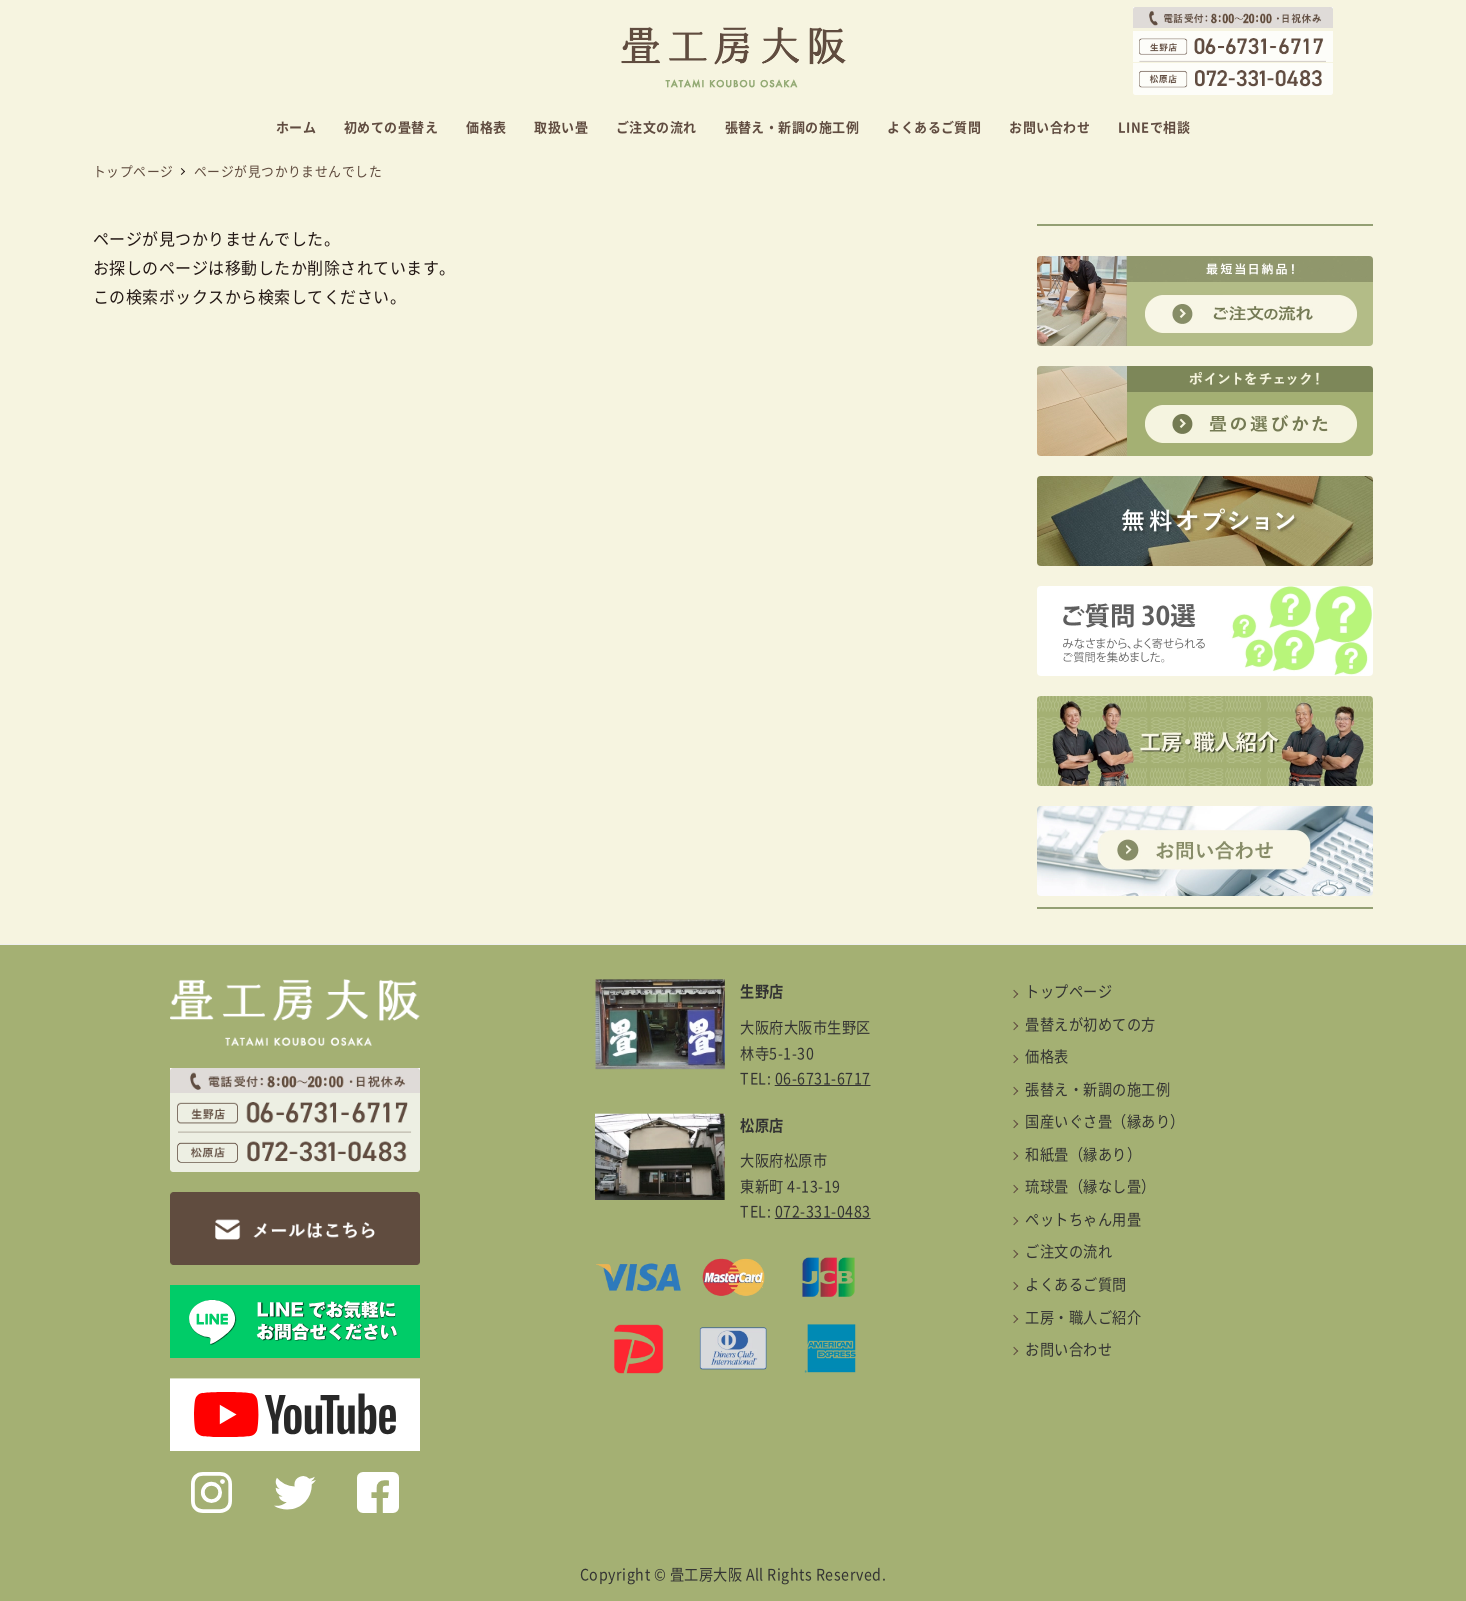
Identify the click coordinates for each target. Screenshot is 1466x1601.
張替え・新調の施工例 (1097, 1089)
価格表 (1046, 1056)
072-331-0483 (823, 1211)
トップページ (1068, 991)
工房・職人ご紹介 (1083, 1317)
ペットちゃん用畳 (1083, 1219)
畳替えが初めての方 (1090, 1024)
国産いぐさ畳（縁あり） (1104, 1121)
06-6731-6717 (823, 1078)
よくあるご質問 (1075, 1284)
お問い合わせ (1068, 1349)
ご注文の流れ (1068, 1251)
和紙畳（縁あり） (1083, 1154)
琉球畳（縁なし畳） (1090, 1186)
